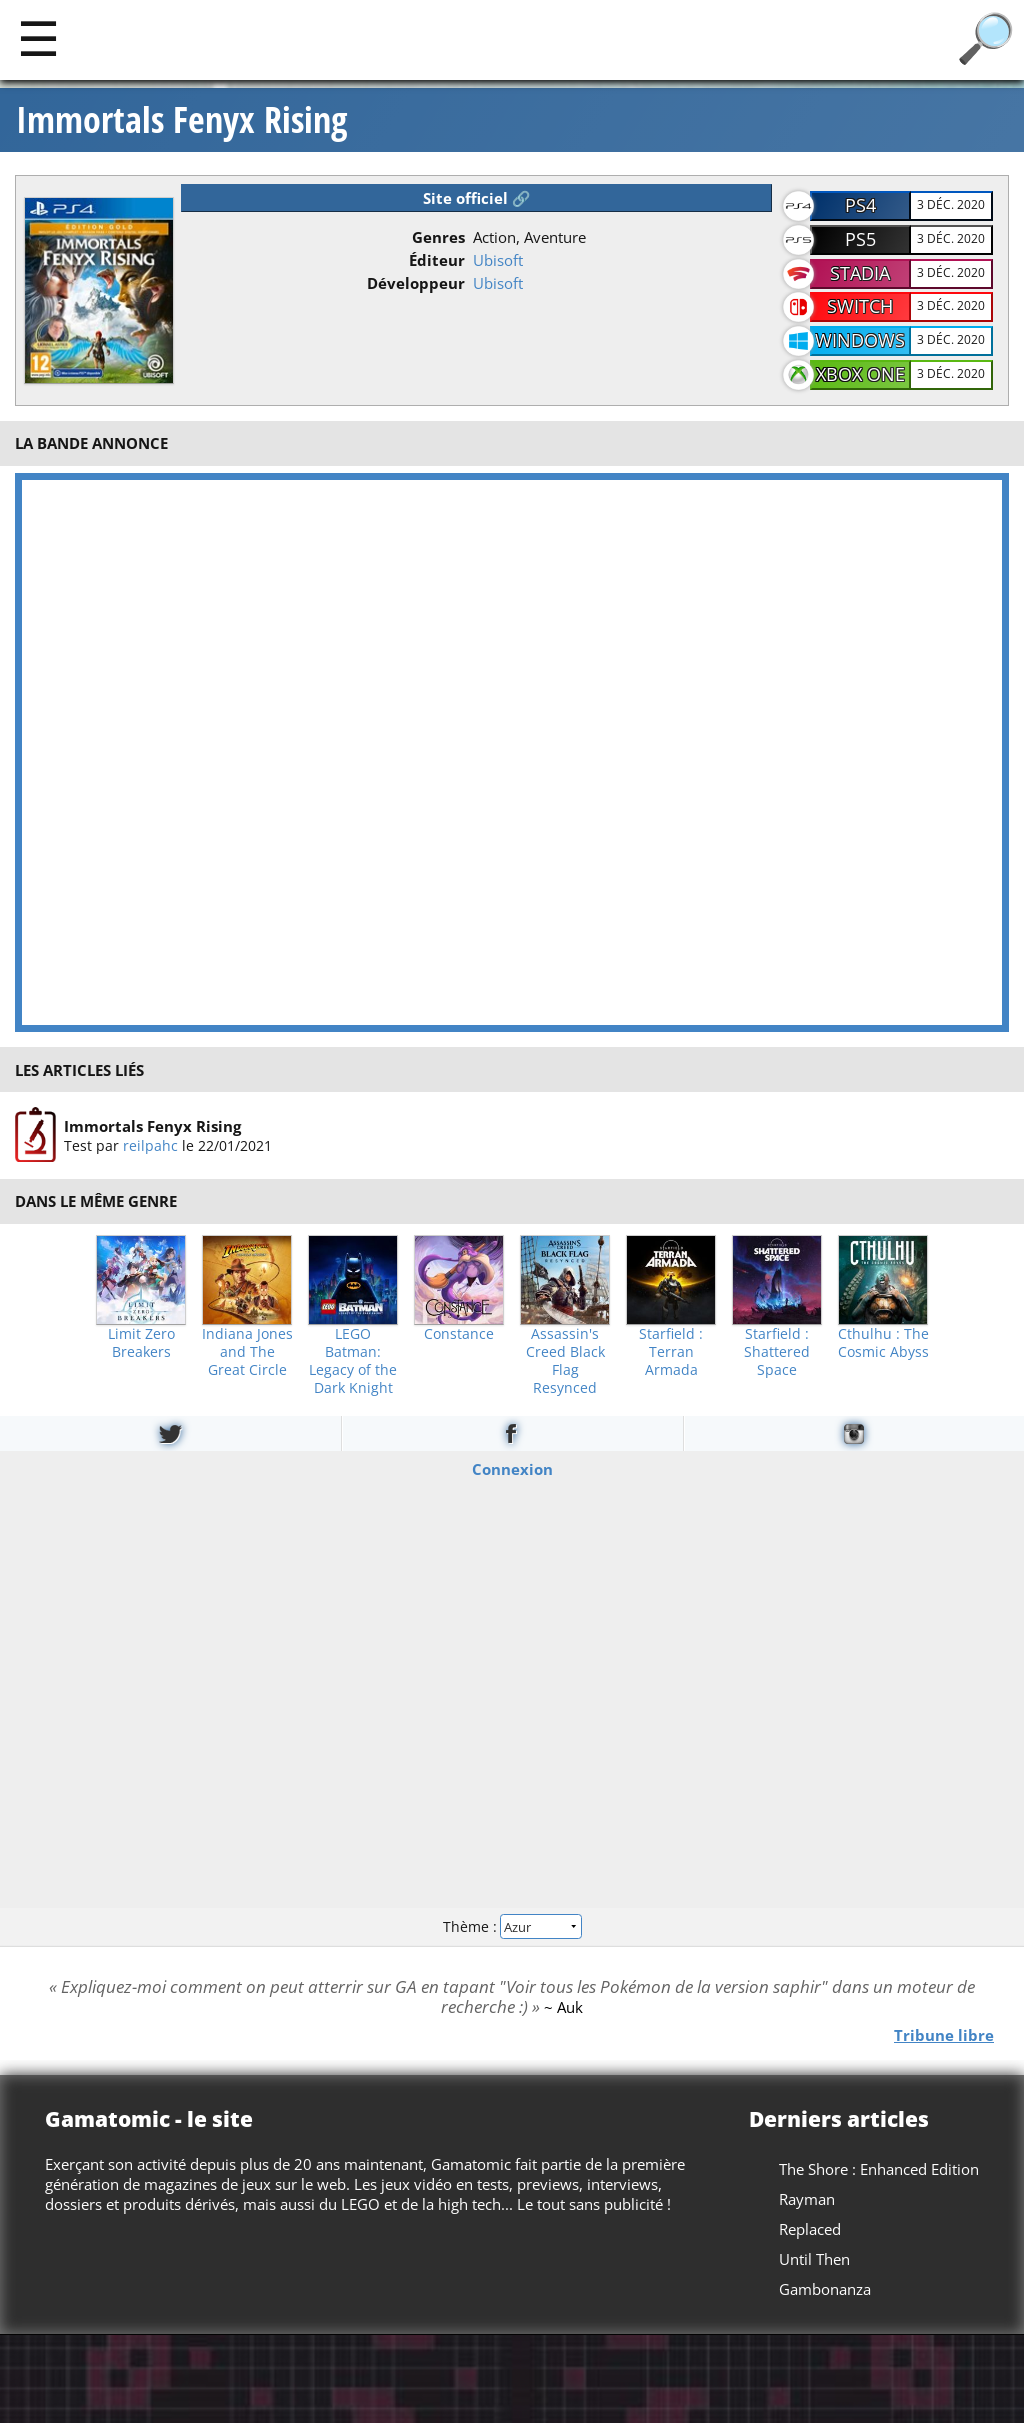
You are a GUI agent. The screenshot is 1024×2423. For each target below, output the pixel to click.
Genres (438, 237)
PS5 (860, 239)
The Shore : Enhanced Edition (879, 2169)
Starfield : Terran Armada (671, 1352)
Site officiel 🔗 (477, 198)
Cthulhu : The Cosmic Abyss (883, 1343)
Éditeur (437, 260)
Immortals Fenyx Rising (181, 120)
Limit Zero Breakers (141, 1343)
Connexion (512, 1468)
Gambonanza (825, 2289)
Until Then (814, 2259)
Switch (860, 306)
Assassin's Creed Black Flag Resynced (565, 1361)
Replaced (810, 2229)
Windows (860, 340)
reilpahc (150, 1145)
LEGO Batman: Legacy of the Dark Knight (353, 1361)
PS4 (860, 205)
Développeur (416, 283)
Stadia (860, 273)
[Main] (38, 37)
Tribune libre (944, 2034)
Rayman (807, 2199)
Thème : (512, 1926)
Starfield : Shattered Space (777, 1352)
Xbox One (860, 374)
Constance (459, 1334)
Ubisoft (498, 260)
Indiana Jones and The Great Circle (247, 1352)
